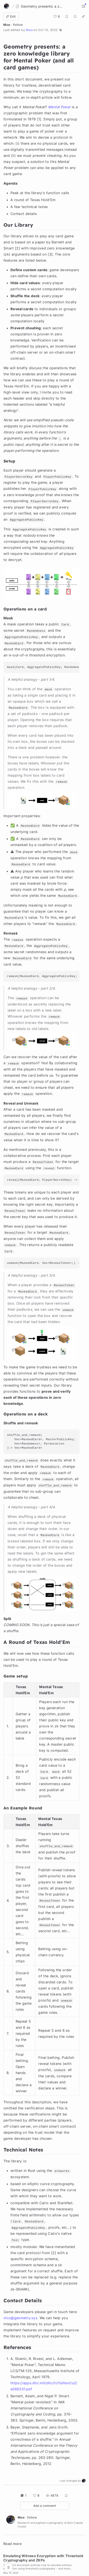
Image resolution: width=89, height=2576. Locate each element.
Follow (18, 24)
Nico (6, 24)
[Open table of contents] (8, 2567)
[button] (60, 30)
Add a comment (44, 2505)
